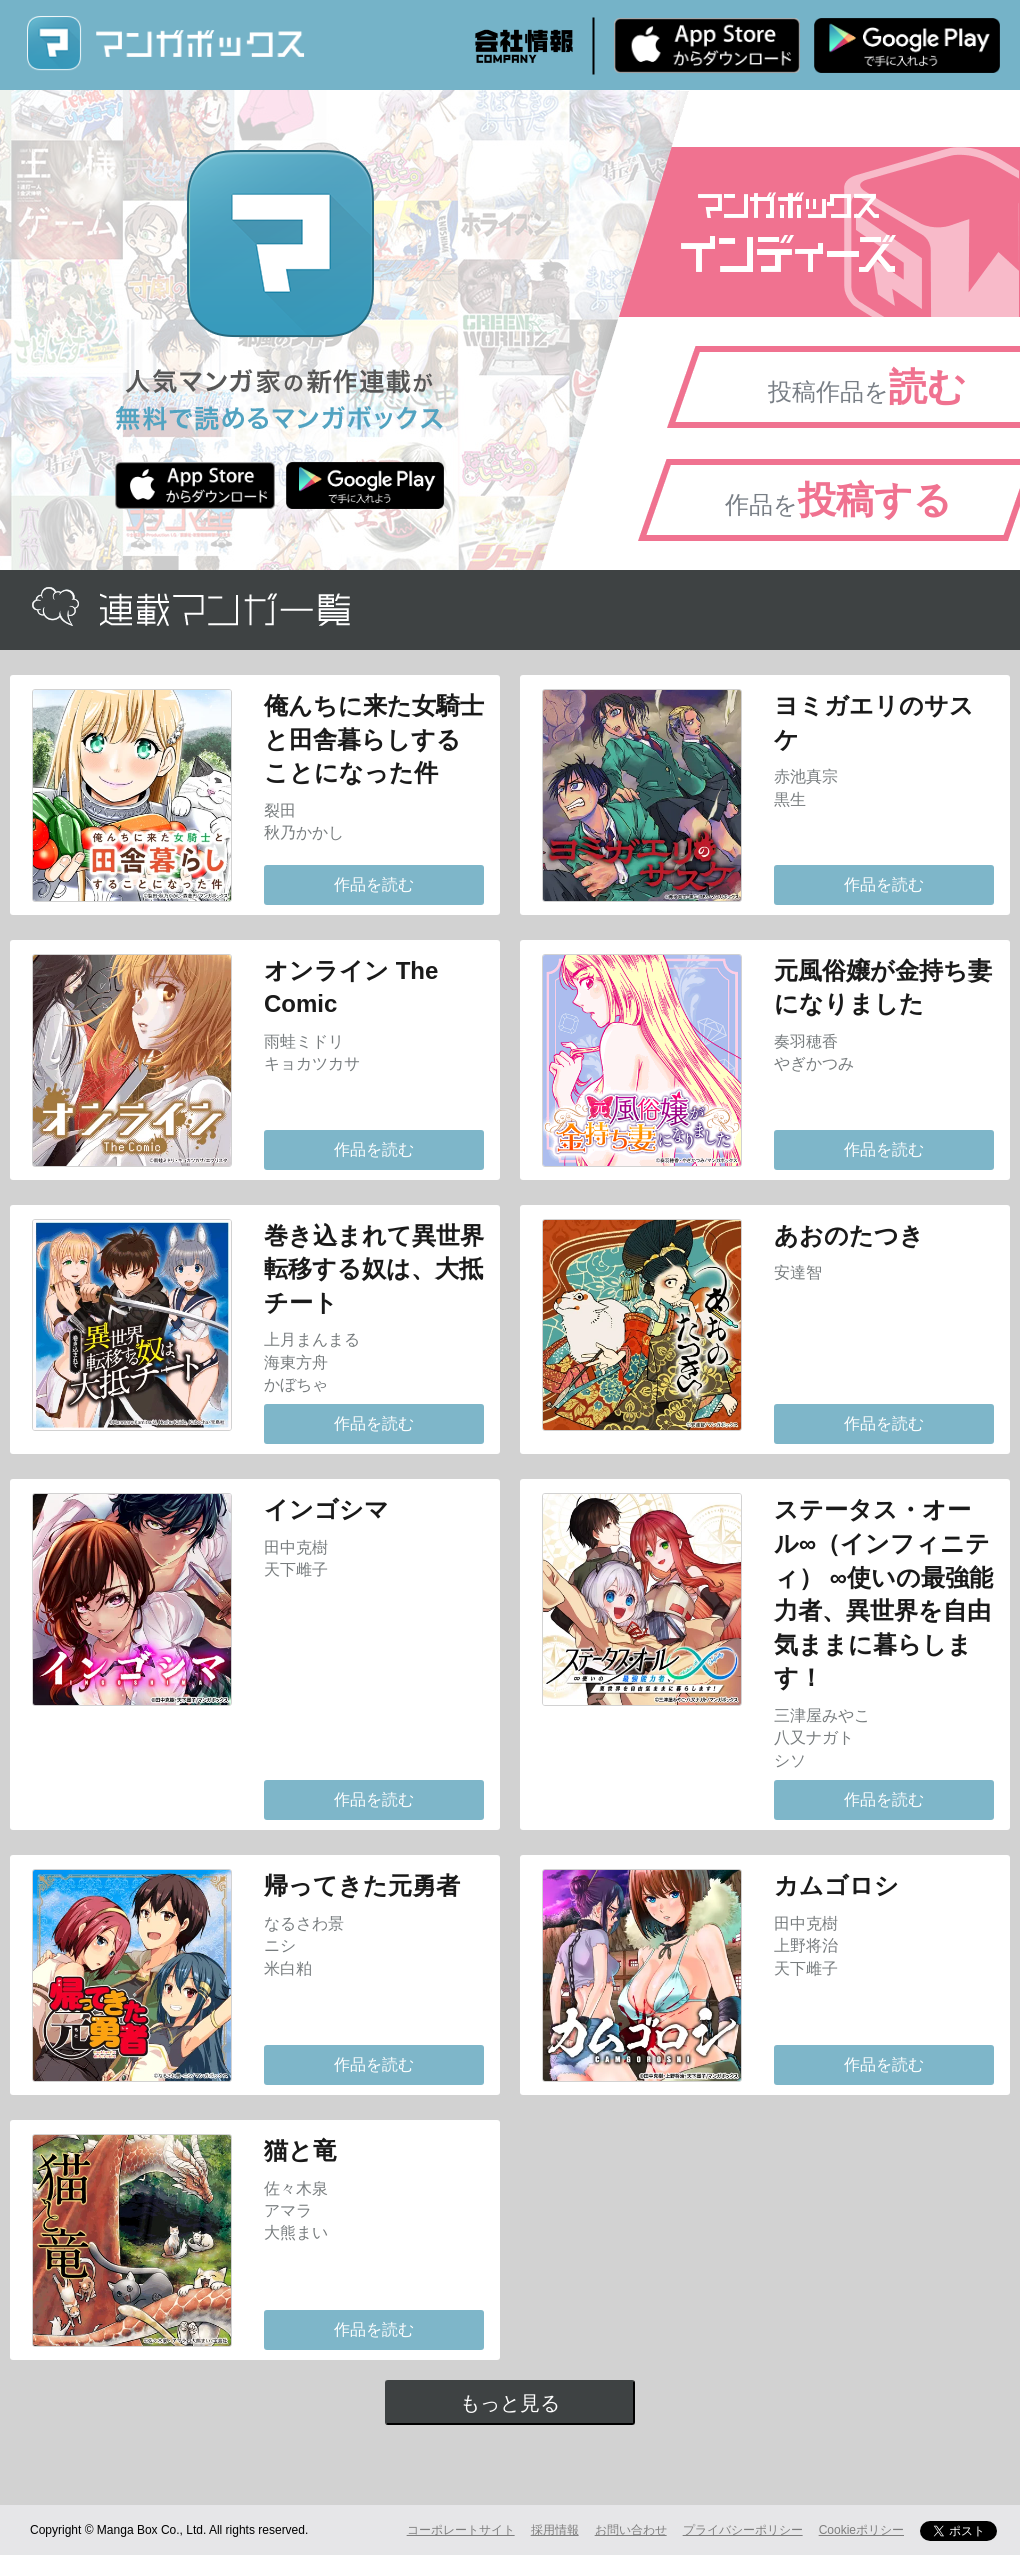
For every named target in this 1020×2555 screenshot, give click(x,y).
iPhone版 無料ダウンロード (707, 45)
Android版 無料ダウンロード (907, 45)
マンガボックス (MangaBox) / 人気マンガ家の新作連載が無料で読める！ (165, 43)
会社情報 (524, 46)
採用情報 (555, 2530)
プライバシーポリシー (743, 2530)
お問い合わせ (631, 2530)
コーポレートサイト (461, 2530)
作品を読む (374, 884)
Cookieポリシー (861, 2530)
